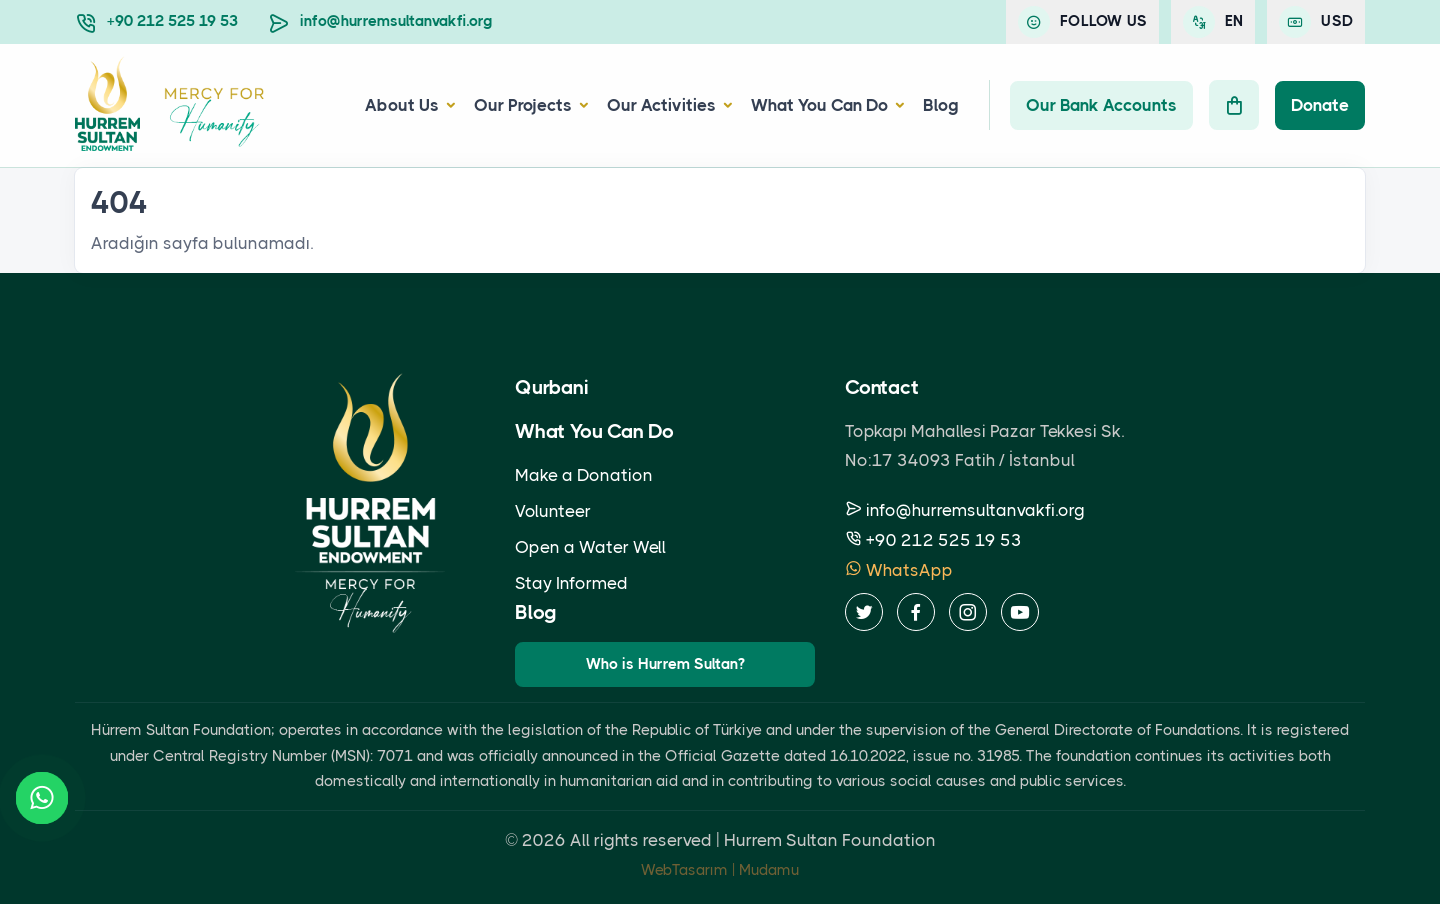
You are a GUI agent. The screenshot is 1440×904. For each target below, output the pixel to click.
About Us (402, 105)
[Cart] (1234, 105)
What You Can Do (819, 105)
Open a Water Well (590, 547)
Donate (1320, 105)
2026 (544, 840)
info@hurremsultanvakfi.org (396, 21)
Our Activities (661, 105)
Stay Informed (571, 583)
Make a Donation (584, 475)
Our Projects (523, 105)
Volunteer (553, 511)
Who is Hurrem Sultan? (665, 664)
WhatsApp (899, 570)
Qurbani (552, 387)
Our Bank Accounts (1101, 105)
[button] (448, 105)
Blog (941, 105)
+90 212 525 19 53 (172, 21)
